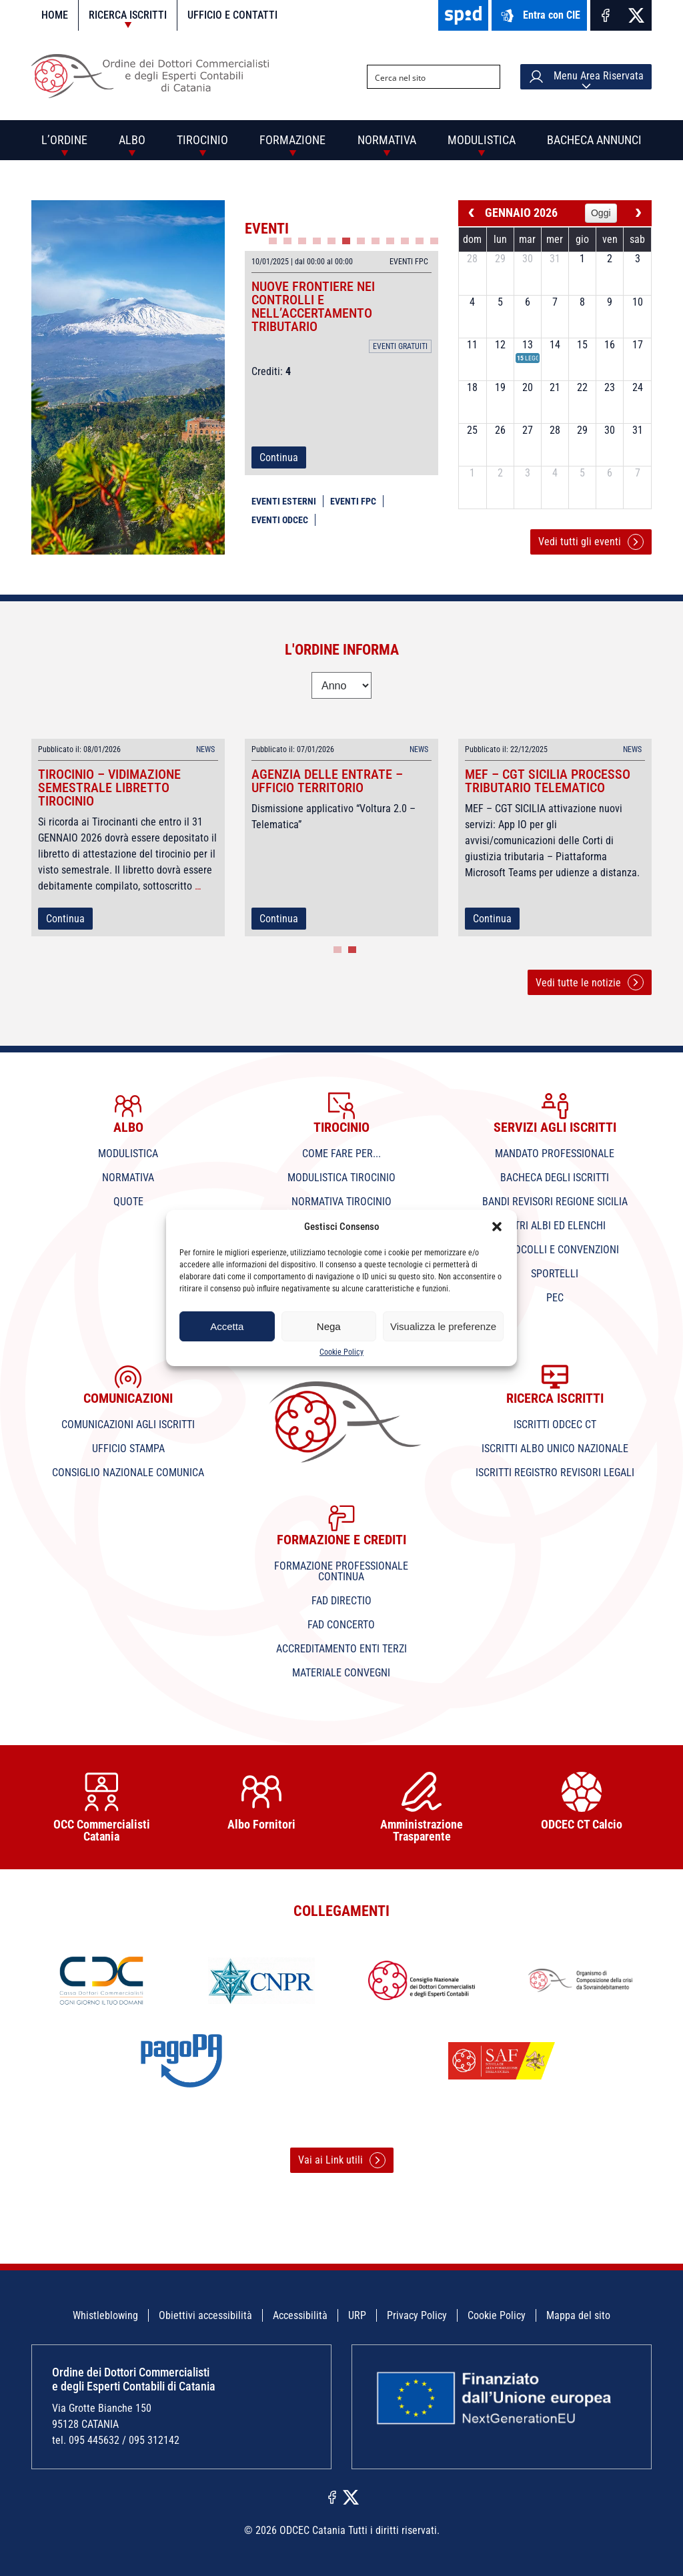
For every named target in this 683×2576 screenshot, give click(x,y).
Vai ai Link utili (342, 2160)
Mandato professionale (554, 1153)
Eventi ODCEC (279, 520)
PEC (555, 1297)
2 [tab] (287, 241)
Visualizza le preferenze (443, 1326)
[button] (497, 1226)
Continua (278, 457)
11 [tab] (420, 241)
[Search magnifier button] (488, 76)
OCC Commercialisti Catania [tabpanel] (101, 1807)
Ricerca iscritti (128, 15)
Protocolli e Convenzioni (554, 1249)
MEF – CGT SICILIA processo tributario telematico (547, 780)
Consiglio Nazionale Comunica (128, 1472)
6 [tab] (346, 241)
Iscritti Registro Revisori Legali (555, 1472)
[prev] (472, 213)
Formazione (292, 140)
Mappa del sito (578, 2315)
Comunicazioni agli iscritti (128, 1424)
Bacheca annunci (594, 140)
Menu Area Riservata (586, 77)
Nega (329, 1326)
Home (54, 15)
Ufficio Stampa (128, 1448)
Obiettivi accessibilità (205, 2315)
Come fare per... (341, 1153)
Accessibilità (300, 2315)
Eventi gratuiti (400, 346)
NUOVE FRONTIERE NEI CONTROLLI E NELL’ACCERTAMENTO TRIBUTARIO (313, 306)
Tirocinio (202, 140)
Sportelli (554, 1273)
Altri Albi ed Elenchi (555, 1225)
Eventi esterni (283, 501)
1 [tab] (273, 241)
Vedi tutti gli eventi (591, 542)
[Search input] (423, 77)
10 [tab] (405, 241)
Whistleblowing (105, 2315)
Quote (128, 1201)
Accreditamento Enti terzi (341, 1648)
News (205, 749)
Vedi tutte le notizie (590, 982)
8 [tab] (376, 241)
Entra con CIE (539, 16)
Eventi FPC (353, 501)
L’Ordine (64, 140)
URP (357, 2315)
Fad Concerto (341, 1624)
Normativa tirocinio (341, 1201)
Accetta (226, 1326)
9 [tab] (390, 241)
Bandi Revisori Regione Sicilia (555, 1201)
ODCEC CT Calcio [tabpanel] (582, 1801)
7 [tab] (361, 241)
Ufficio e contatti (232, 15)
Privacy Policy (417, 2315)
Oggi (601, 213)
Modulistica (482, 140)
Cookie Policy (341, 1352)
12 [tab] (434, 241)
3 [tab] (302, 241)
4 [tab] (317, 241)
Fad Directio (341, 1600)
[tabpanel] (341, 363)
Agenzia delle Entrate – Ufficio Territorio (327, 780)
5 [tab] (331, 241)
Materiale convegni (341, 1672)
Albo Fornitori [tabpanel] (261, 1801)
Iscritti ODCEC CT (555, 1424)
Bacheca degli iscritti (554, 1177)
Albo (132, 140)
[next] (638, 213)
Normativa (387, 140)
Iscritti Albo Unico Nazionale (555, 1448)
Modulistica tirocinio (341, 1177)
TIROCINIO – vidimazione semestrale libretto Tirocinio (109, 787)
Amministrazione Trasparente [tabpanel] (422, 1807)
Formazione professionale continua (341, 1571)
